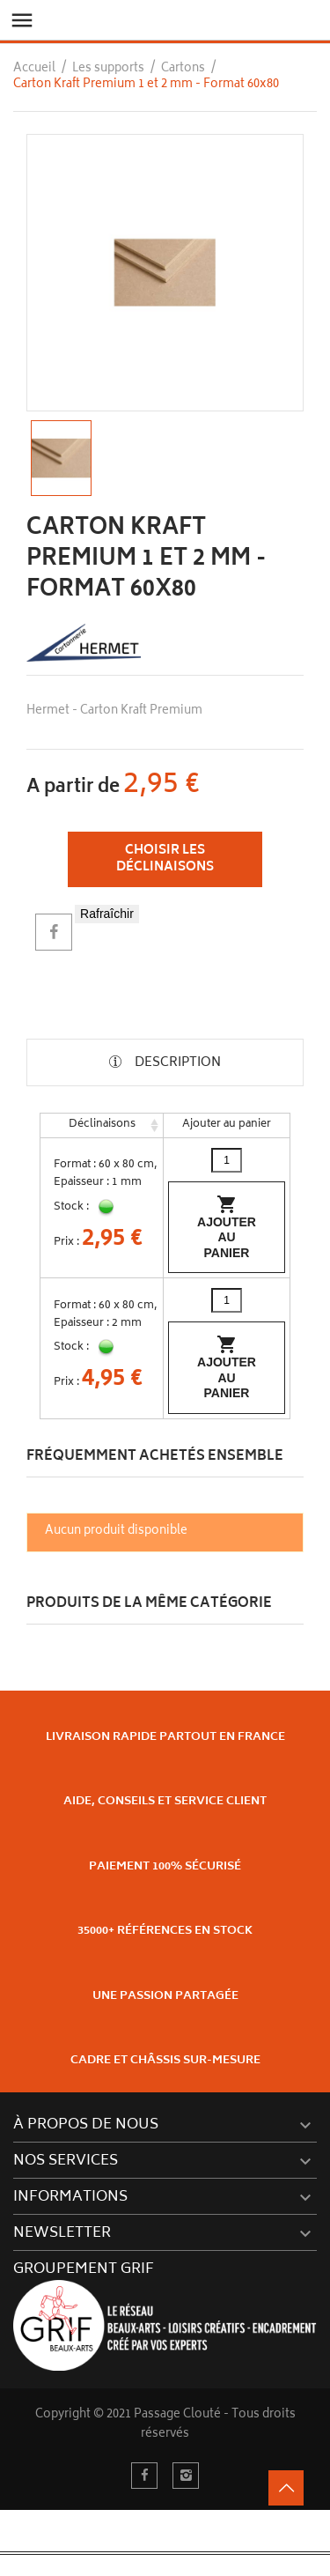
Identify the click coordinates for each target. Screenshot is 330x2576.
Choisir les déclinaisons (165, 859)
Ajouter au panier (226, 1227)
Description (176, 1063)
